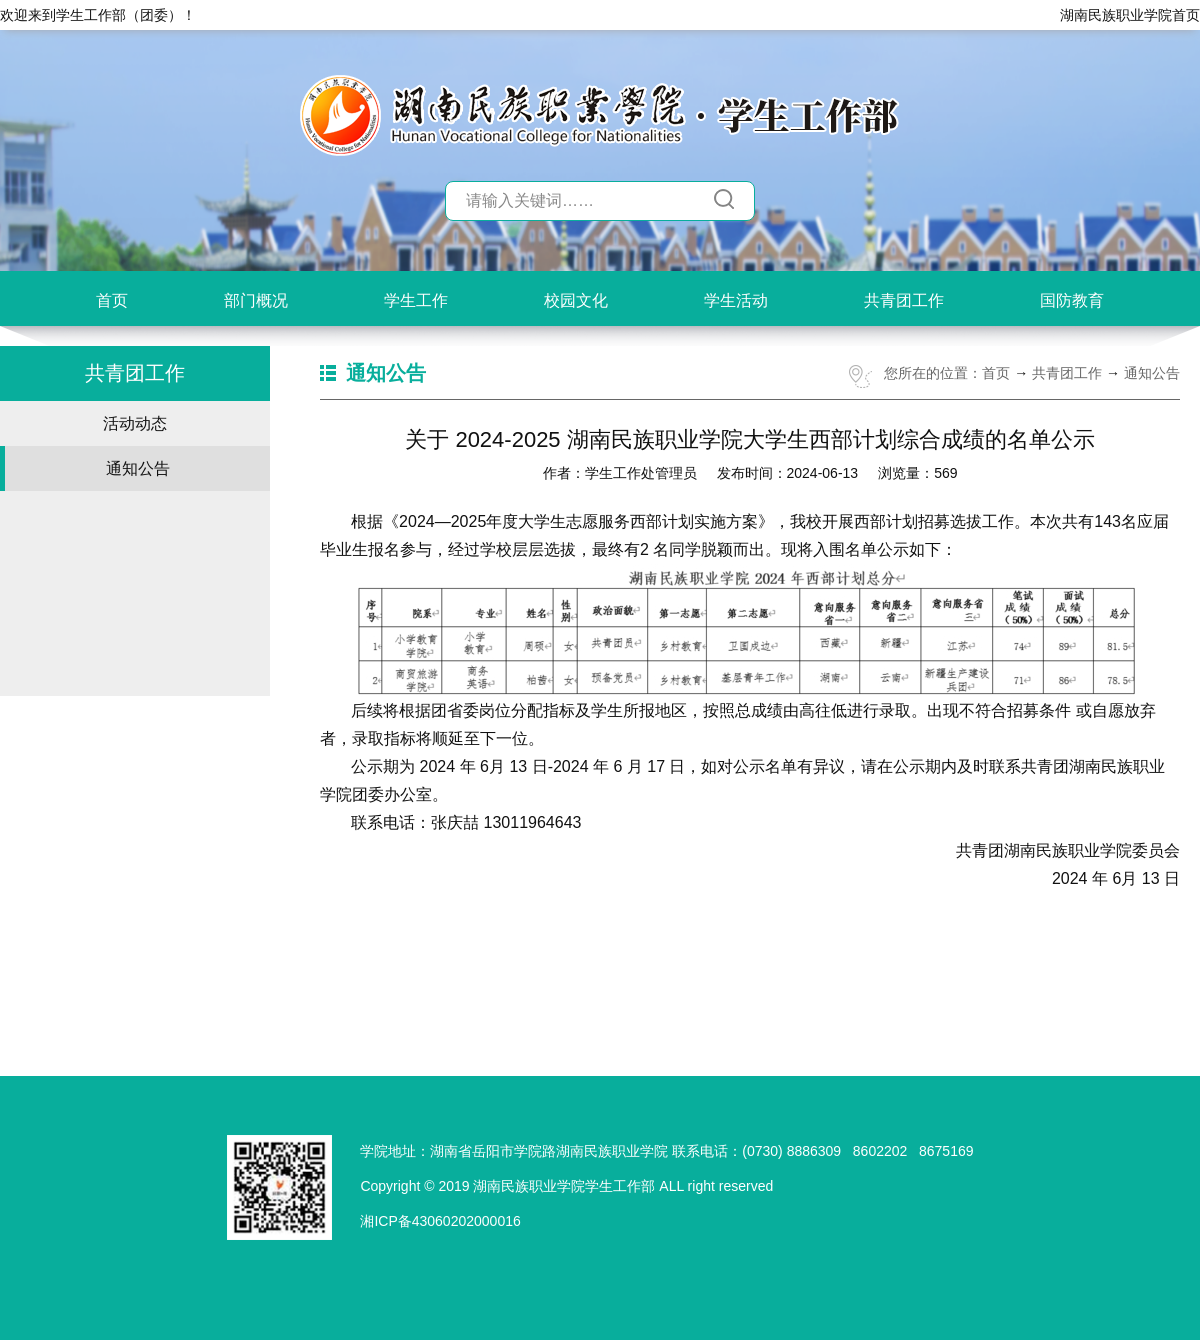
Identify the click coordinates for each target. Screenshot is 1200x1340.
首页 (112, 300)
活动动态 (135, 423)
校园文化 (576, 300)
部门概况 (256, 300)
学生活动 (736, 300)
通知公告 (138, 468)
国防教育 (1072, 300)
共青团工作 (904, 300)
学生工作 (416, 300)
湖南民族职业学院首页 (1130, 15)
